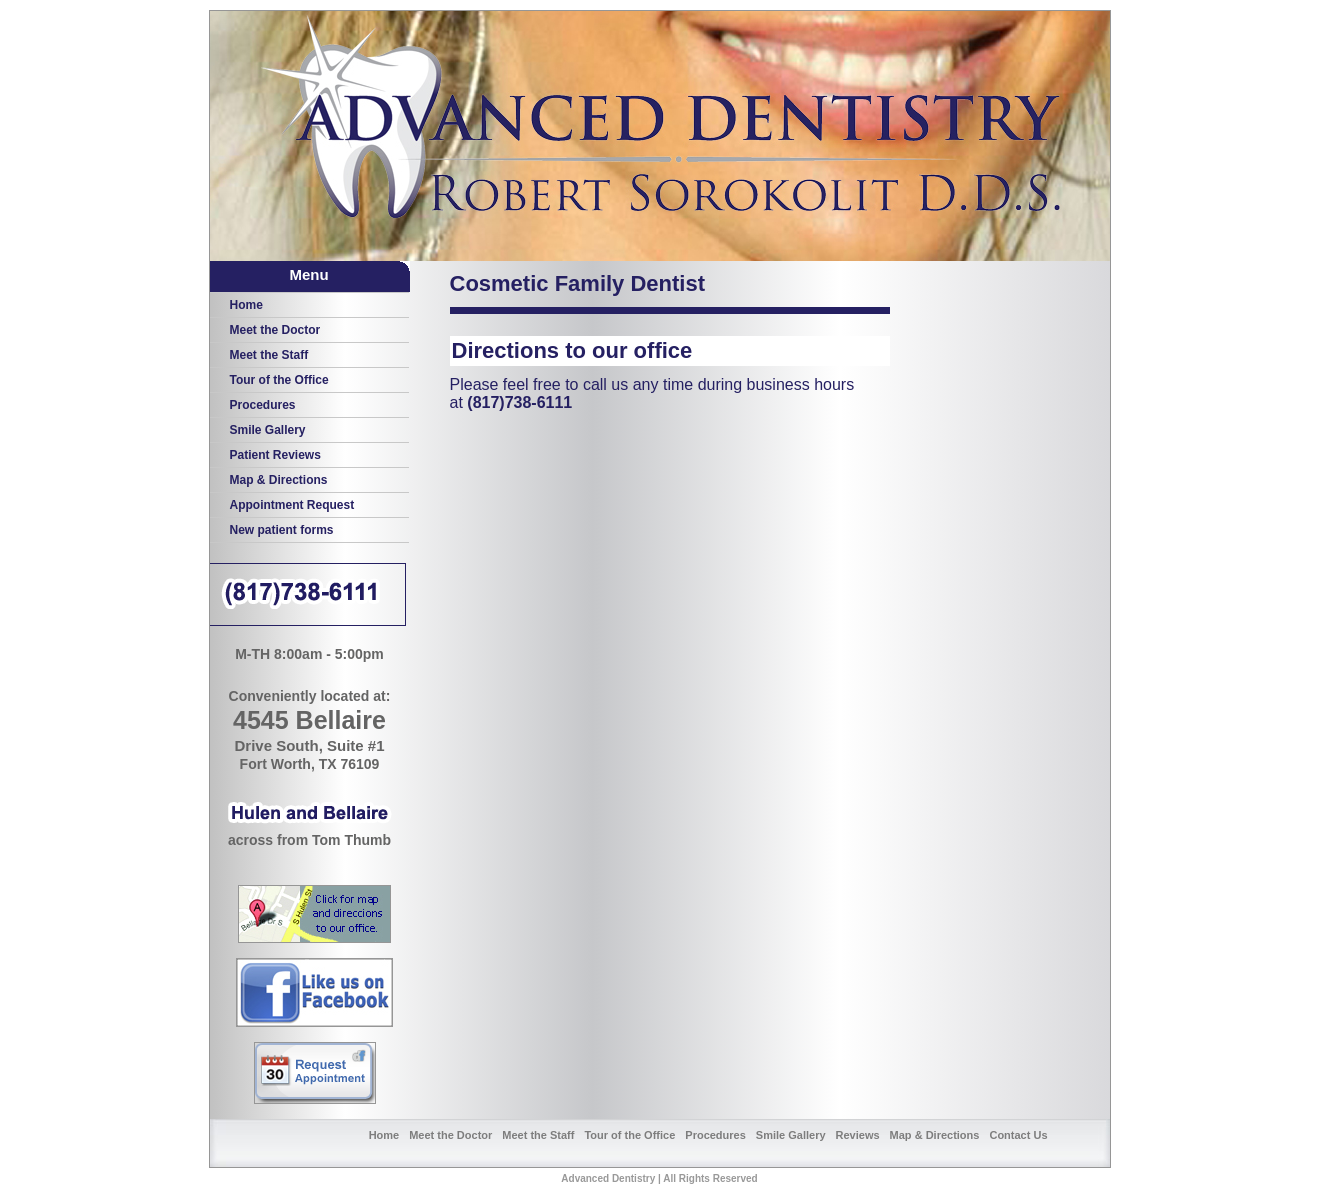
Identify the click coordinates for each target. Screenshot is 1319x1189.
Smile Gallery (268, 430)
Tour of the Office (279, 380)
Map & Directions (279, 480)
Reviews (858, 1135)
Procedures (263, 405)
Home (246, 305)
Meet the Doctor (275, 330)
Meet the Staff (269, 355)
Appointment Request (292, 505)
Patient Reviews (275, 455)
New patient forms (282, 530)
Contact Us (1018, 1135)
